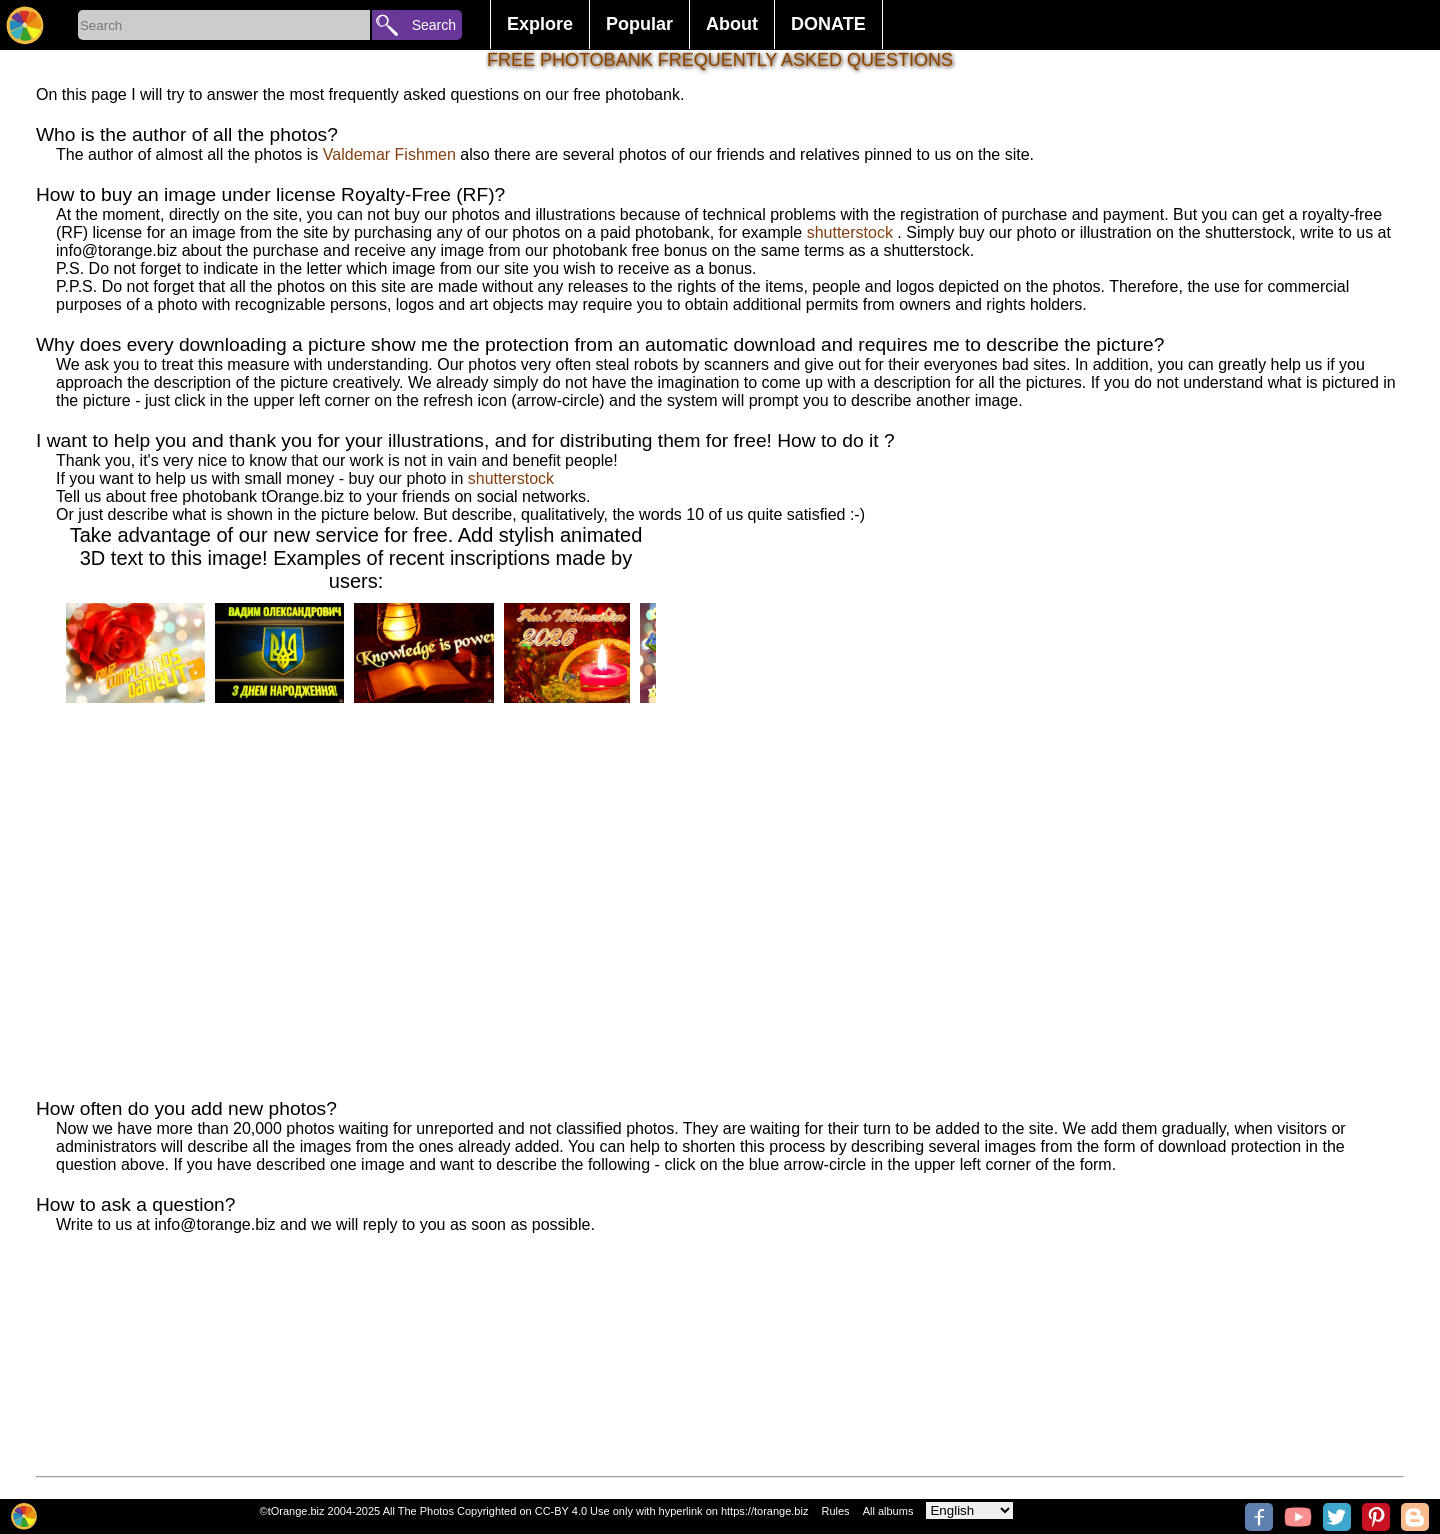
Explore (540, 24)
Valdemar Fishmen (392, 154)
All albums (888, 1511)
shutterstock (850, 232)
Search (434, 25)
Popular (639, 24)
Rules (835, 1511)
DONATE (828, 24)
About (732, 24)
